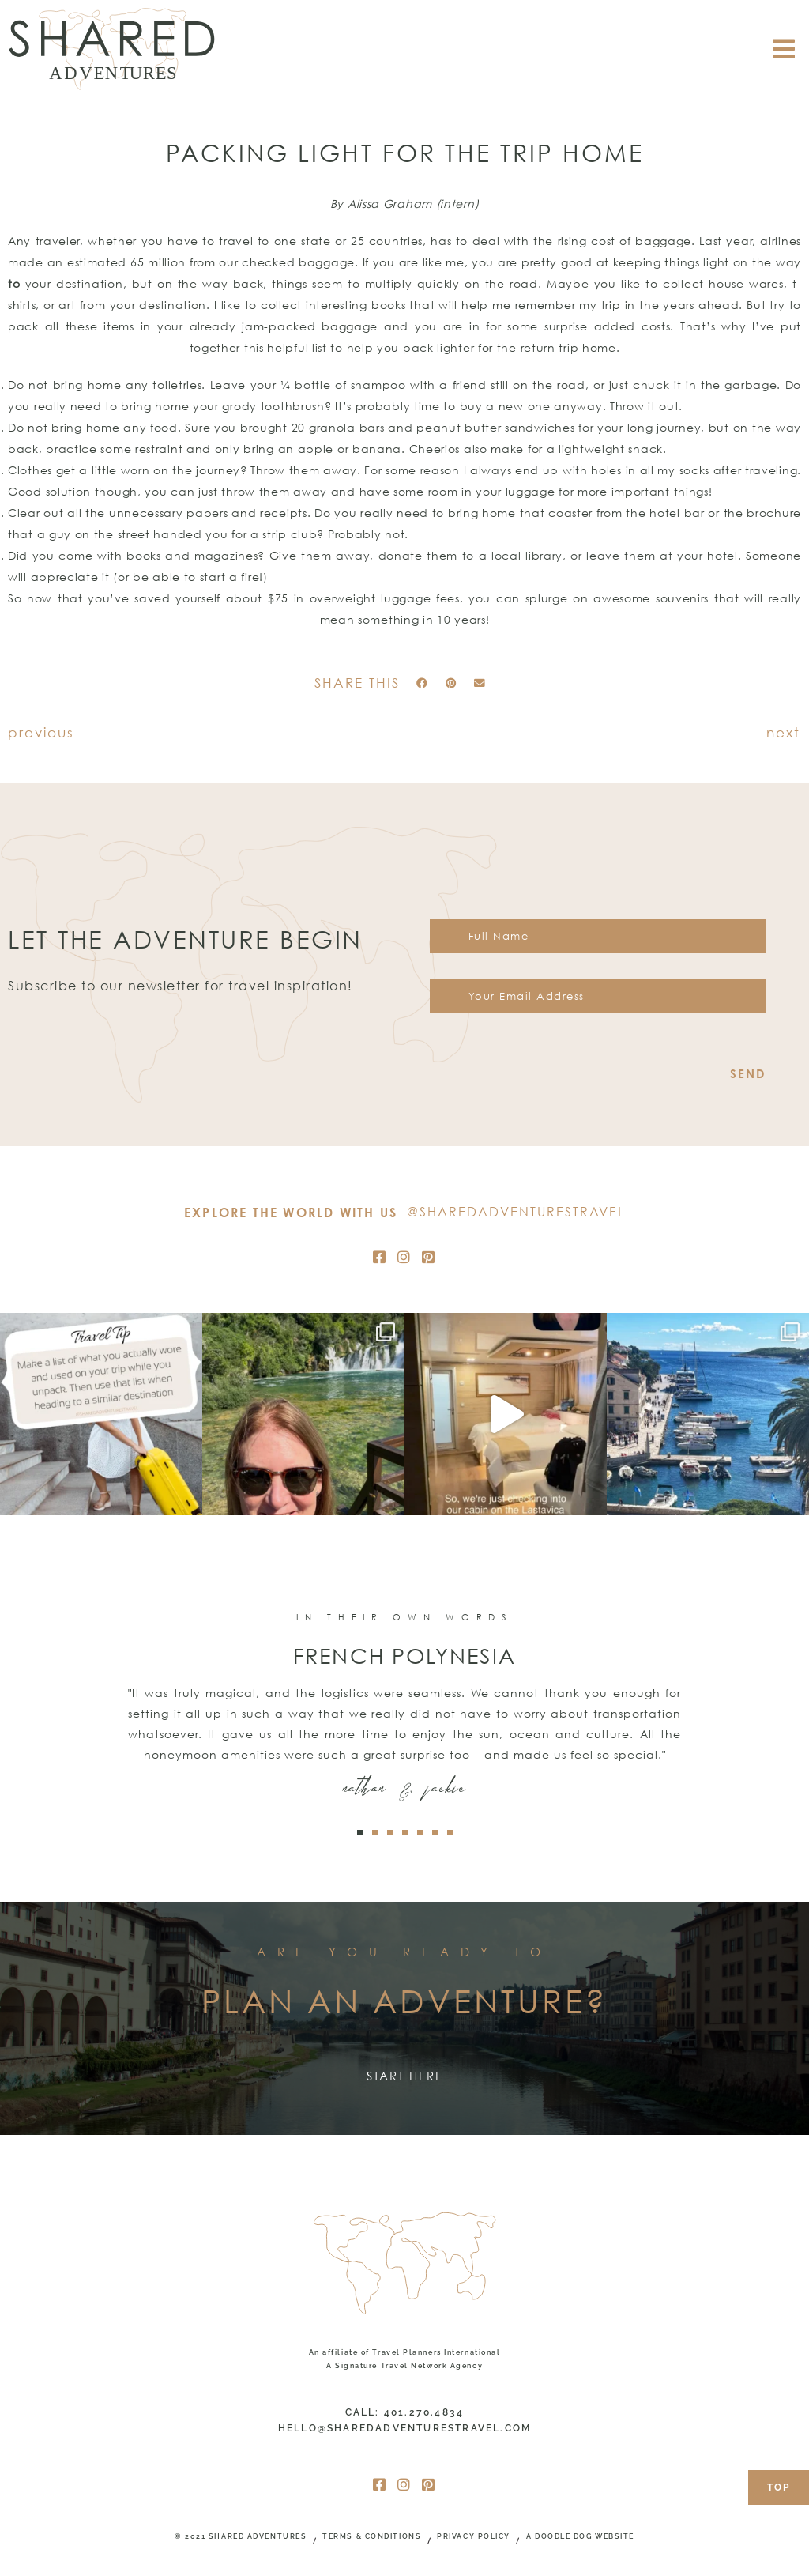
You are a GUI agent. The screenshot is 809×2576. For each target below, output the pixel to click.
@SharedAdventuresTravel (516, 1212)
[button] (422, 683)
